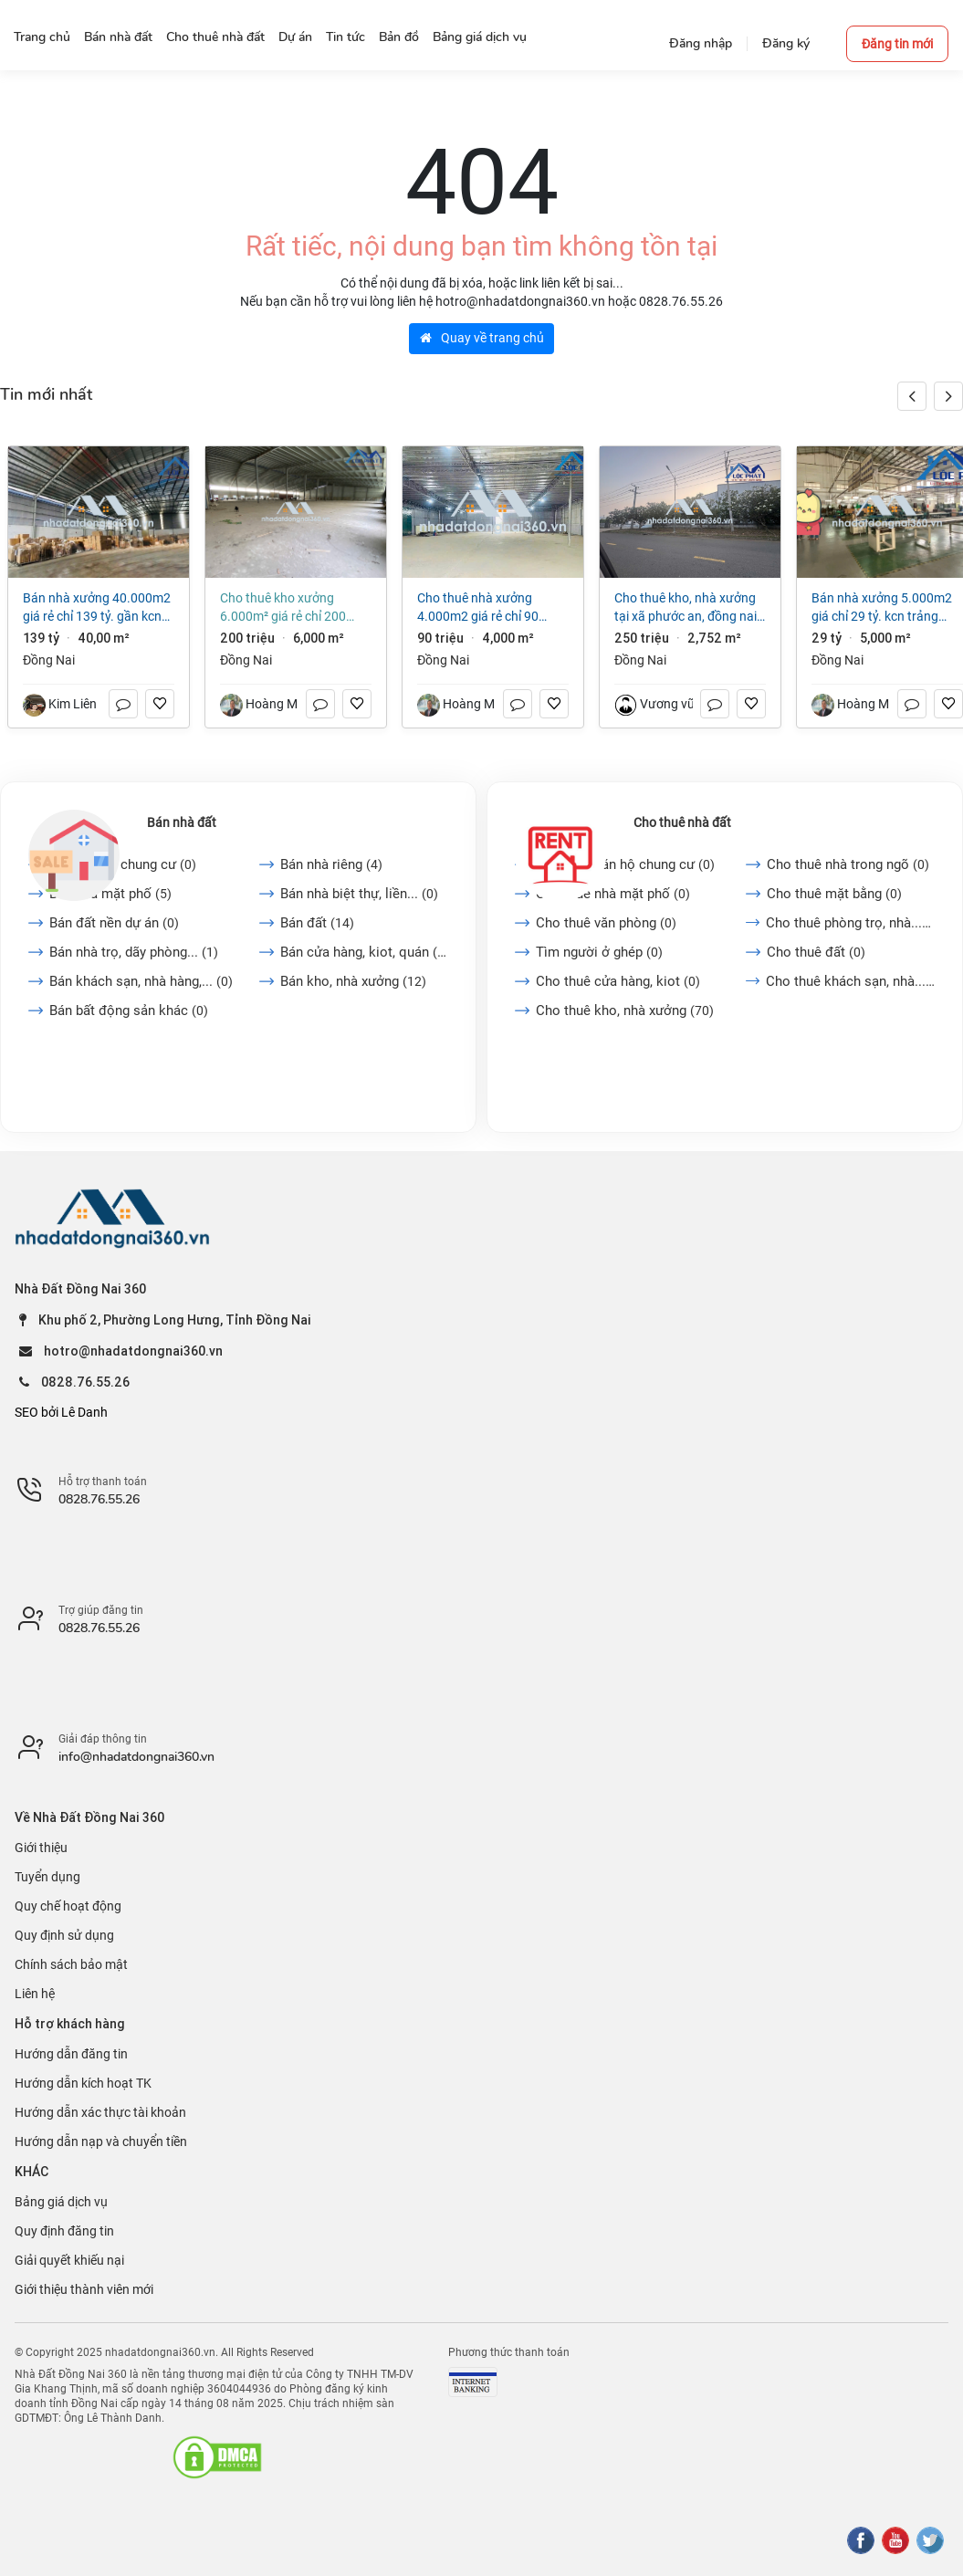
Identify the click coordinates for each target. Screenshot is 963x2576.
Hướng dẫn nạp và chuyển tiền (101, 2141)
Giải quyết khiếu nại (69, 2260)
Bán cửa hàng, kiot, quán (364, 952)
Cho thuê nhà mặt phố (613, 893)
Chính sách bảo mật (71, 1964)
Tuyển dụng (47, 1876)
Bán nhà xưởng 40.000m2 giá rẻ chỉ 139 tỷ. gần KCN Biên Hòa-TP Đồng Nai (97, 608)
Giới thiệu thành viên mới (84, 2289)
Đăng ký (786, 43)
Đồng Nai (49, 660)
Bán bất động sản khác (128, 1010)
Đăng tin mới (897, 44)
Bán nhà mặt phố (110, 893)
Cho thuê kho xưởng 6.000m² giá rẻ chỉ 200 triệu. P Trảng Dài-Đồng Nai (293, 608)
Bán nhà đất (181, 822)
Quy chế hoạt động (68, 1906)
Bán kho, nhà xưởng (353, 981)
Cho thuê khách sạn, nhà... (850, 981)
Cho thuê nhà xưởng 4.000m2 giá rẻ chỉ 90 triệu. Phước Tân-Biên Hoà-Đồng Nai (490, 608)
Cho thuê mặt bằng (834, 893)
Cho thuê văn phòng (606, 923)
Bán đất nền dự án (114, 923)
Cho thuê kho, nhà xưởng (625, 1010)
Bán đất (317, 923)
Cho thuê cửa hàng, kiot (618, 981)
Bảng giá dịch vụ (61, 2201)
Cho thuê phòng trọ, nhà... (850, 923)
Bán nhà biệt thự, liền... (359, 893)
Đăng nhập (700, 43)
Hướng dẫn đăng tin (71, 2054)
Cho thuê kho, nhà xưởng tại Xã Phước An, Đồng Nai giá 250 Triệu (685, 608)
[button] (948, 396)
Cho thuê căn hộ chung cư (625, 864)
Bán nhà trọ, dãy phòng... (133, 952)
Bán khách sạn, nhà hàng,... (141, 981)
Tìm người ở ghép (599, 952)
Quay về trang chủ (482, 337)
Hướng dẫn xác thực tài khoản (100, 2112)
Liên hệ (35, 1993)
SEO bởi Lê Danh (61, 1412)
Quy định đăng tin (64, 2231)
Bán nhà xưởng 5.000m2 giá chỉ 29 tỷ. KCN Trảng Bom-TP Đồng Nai (881, 608)
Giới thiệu (41, 1847)
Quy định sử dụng (64, 1935)
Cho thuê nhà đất (682, 822)
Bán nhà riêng (331, 864)
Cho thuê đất (816, 952)
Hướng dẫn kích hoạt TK (83, 2083)
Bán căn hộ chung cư (122, 864)
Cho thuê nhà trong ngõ (848, 864)
